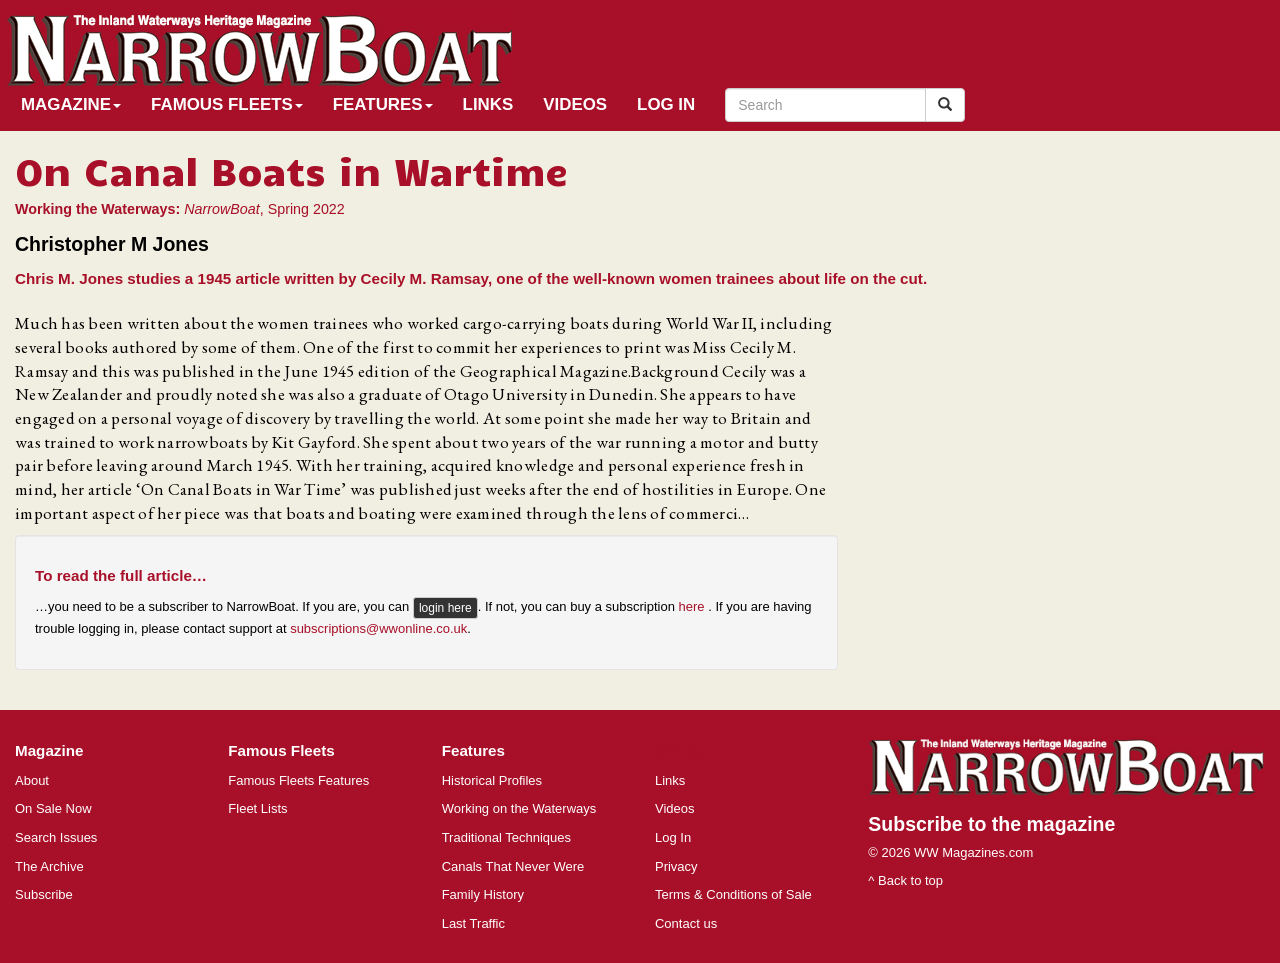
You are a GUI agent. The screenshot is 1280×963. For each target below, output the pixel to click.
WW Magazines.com (973, 852)
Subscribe (44, 894)
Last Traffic (473, 923)
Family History (483, 894)
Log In (666, 104)
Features (383, 104)
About (32, 780)
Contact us (686, 923)
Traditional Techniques (506, 837)
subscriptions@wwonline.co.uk (378, 628)
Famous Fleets (227, 104)
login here (445, 608)
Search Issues (56, 837)
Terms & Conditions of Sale (733, 894)
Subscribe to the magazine (991, 824)
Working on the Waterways (519, 808)
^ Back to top (905, 880)
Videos (575, 104)
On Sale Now (53, 808)
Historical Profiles (492, 780)
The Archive (49, 866)
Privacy (676, 866)
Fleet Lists (257, 808)
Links (488, 104)
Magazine (71, 104)
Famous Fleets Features (298, 780)
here (694, 607)
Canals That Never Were (513, 866)
